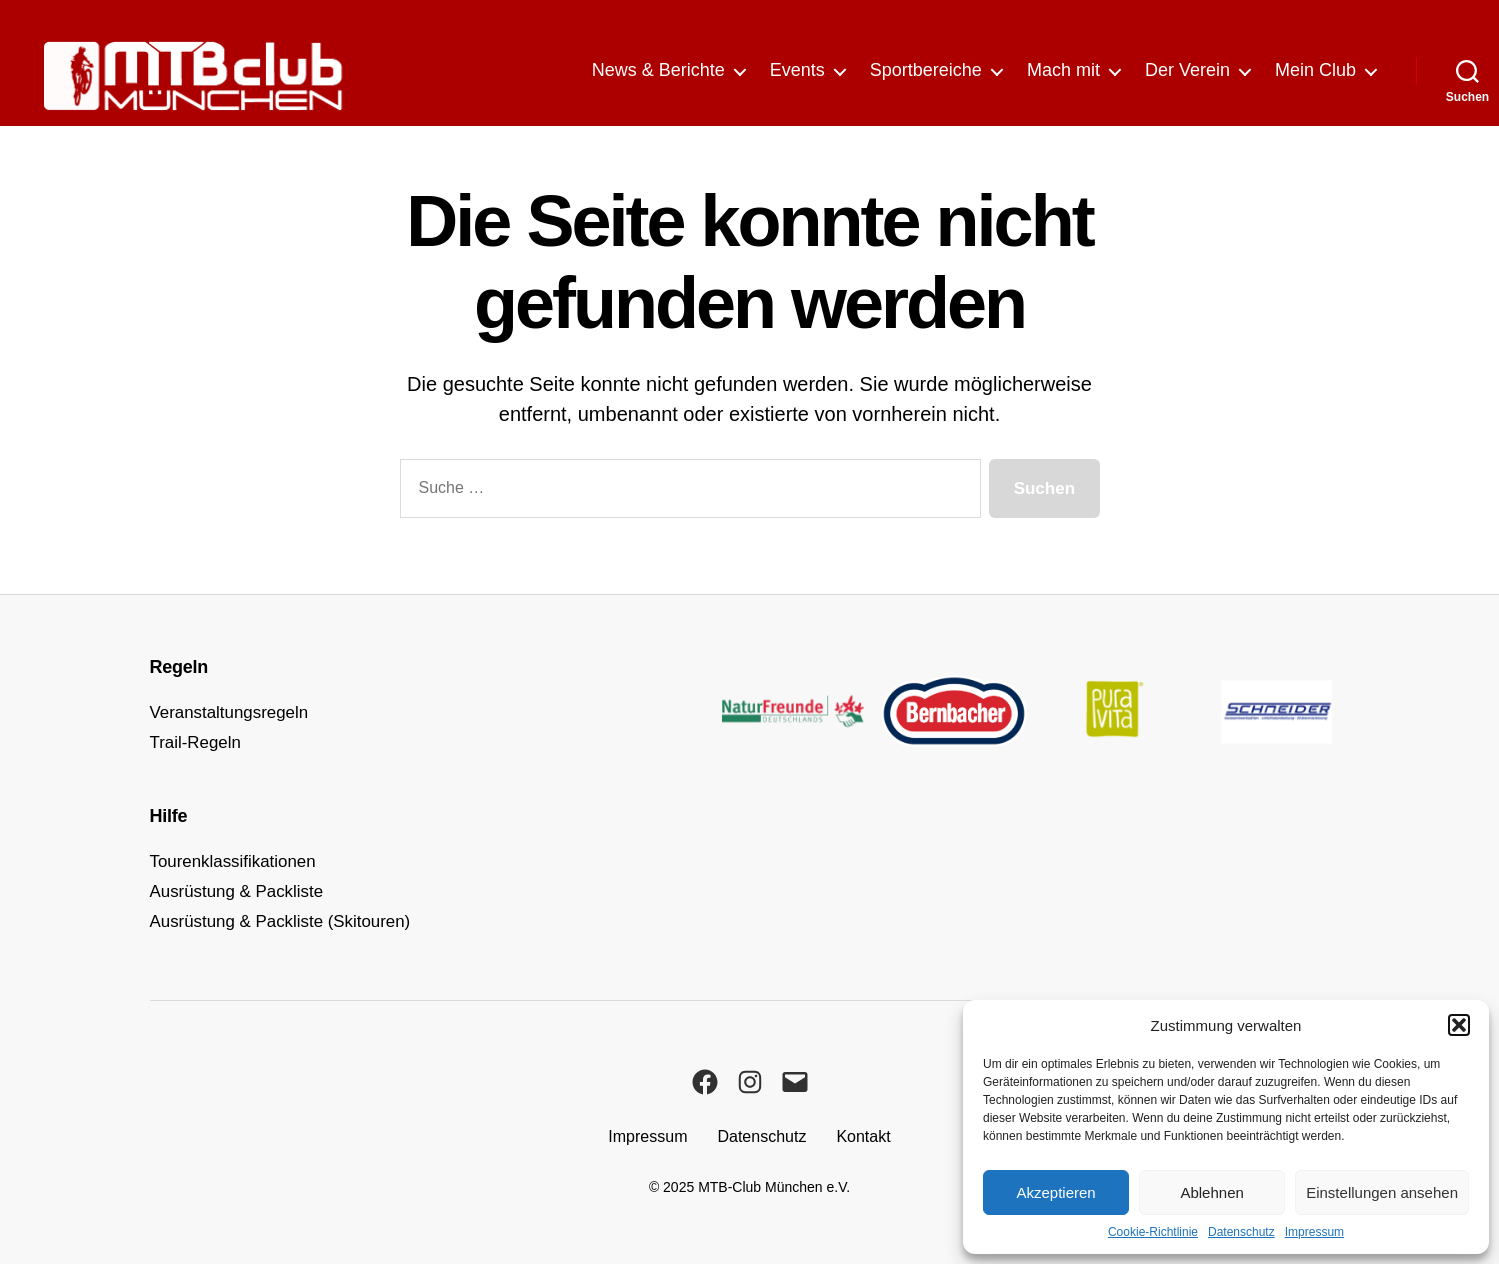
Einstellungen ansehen (1382, 1192)
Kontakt (863, 1136)
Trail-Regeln (198, 742)
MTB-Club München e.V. (774, 1187)
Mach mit (1063, 70)
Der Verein (1187, 70)
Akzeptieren (1055, 1192)
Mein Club (1315, 70)
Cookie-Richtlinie (1153, 1232)
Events (797, 70)
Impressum (1314, 1232)
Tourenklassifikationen (238, 861)
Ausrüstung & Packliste (242, 891)
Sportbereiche (926, 70)
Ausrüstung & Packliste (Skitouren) (289, 921)
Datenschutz (1241, 1232)
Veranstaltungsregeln (234, 712)
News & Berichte (658, 70)
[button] (1459, 1025)
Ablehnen (1211, 1192)
